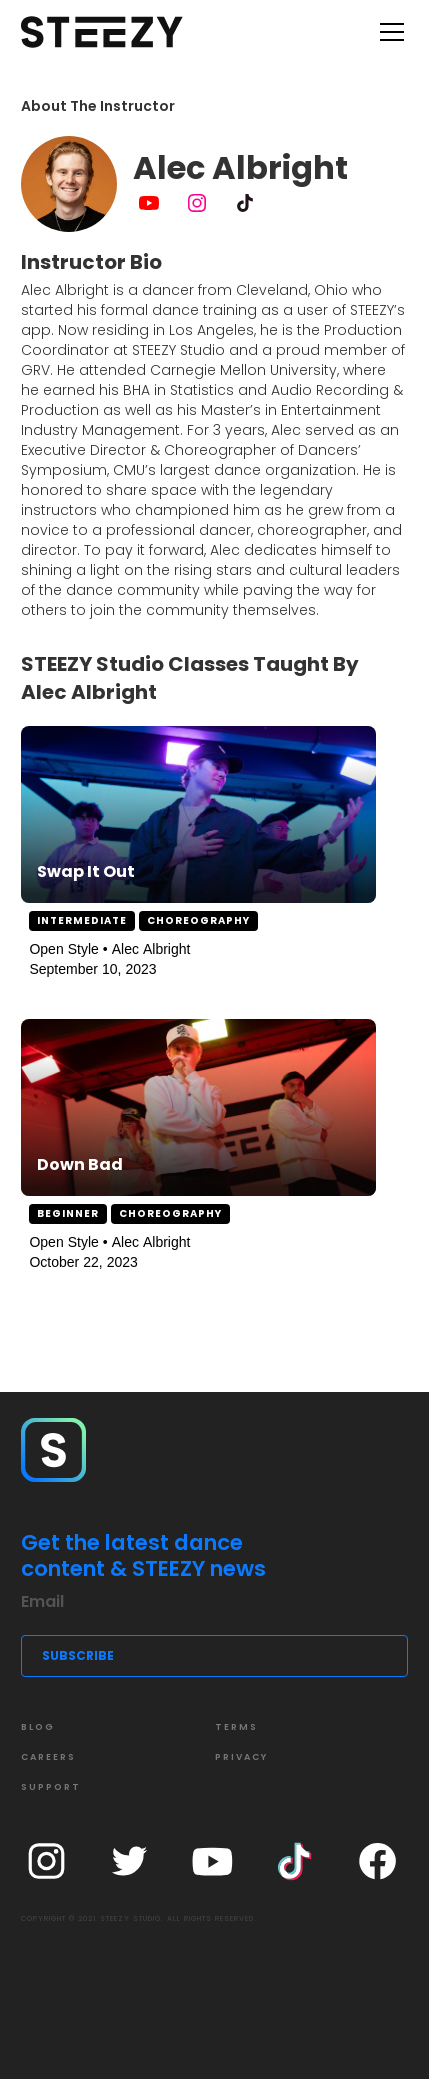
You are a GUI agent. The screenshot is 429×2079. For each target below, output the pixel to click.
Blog (38, 1727)
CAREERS (48, 1757)
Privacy (241, 1757)
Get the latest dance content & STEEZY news (143, 1555)
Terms (236, 1727)
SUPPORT (51, 1787)
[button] (388, 32)
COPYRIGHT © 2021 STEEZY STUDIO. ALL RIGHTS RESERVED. (139, 1918)
